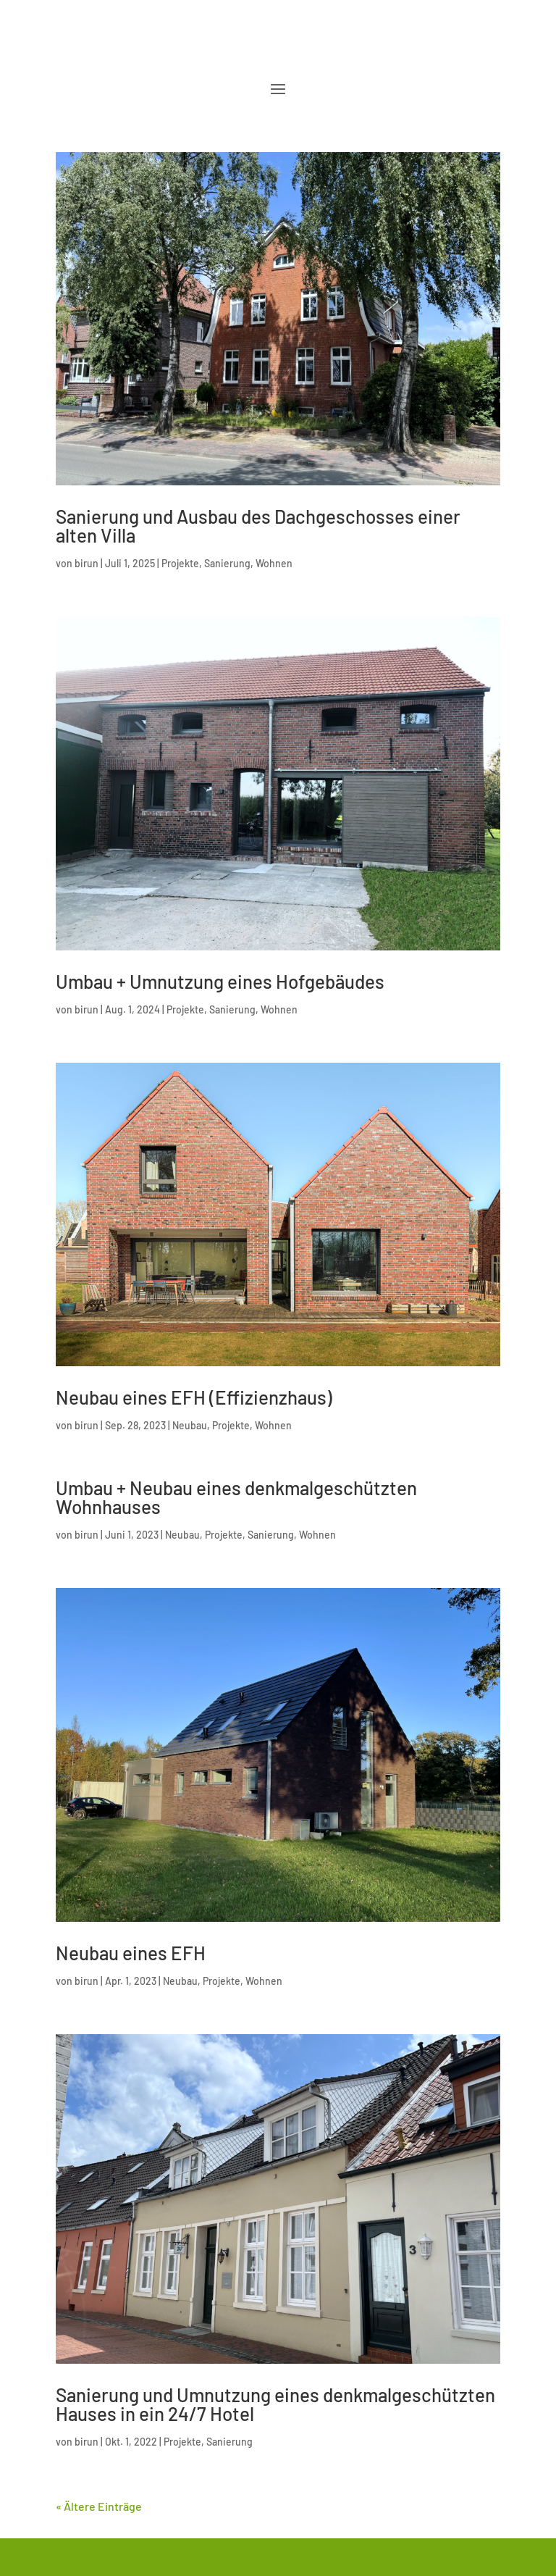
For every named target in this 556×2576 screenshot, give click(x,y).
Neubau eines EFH (131, 1952)
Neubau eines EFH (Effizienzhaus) (194, 1397)
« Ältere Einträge (99, 2506)
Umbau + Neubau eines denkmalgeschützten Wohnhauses (236, 1497)
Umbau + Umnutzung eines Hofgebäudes (220, 981)
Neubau (189, 1425)
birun (86, 563)
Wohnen (274, 563)
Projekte (180, 563)
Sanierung (227, 563)
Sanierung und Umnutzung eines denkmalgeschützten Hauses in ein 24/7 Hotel (275, 2404)
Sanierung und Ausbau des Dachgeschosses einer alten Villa (258, 525)
